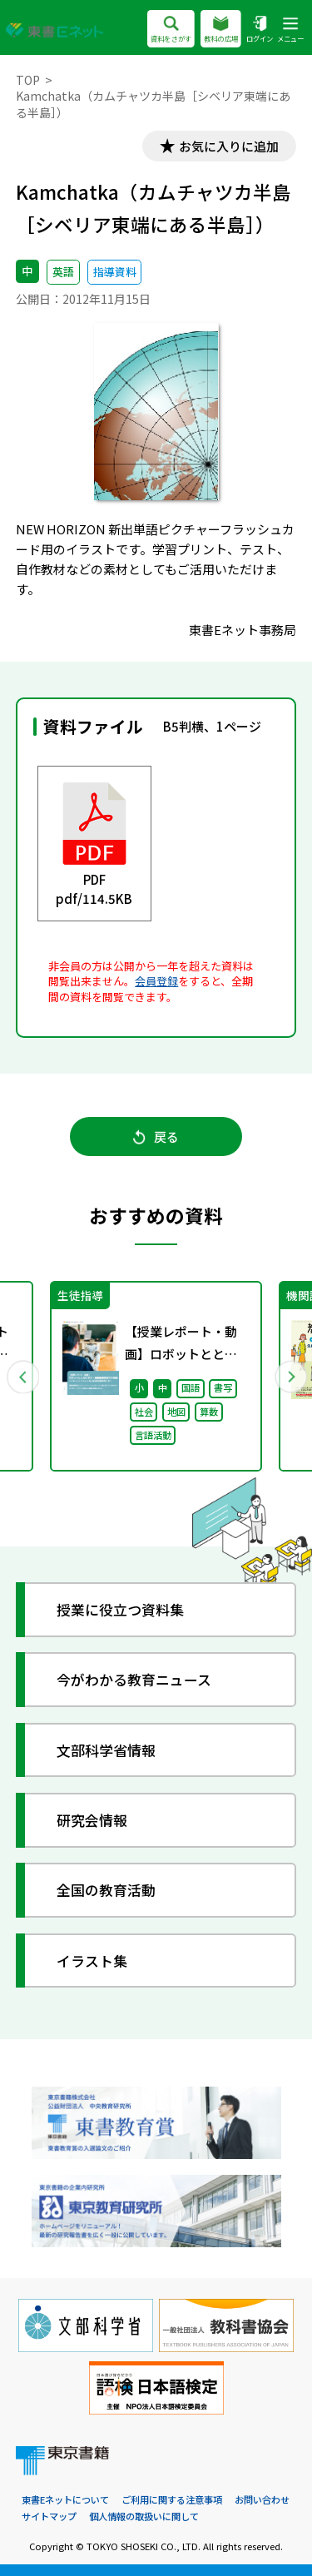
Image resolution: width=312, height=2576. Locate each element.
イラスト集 (92, 1960)
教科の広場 (221, 30)
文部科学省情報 (106, 1750)
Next (290, 1376)
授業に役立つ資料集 (120, 1609)
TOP (28, 80)
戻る (155, 1136)
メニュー (290, 30)
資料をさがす (171, 30)
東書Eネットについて (65, 2499)
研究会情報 (92, 1819)
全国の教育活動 (106, 1889)
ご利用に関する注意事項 (171, 2499)
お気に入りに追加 (229, 146)
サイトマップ (49, 2516)
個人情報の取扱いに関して (144, 2516)
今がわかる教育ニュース (134, 1679)
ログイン (259, 30)
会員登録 (156, 981)
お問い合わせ (262, 2499)
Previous (22, 1376)
